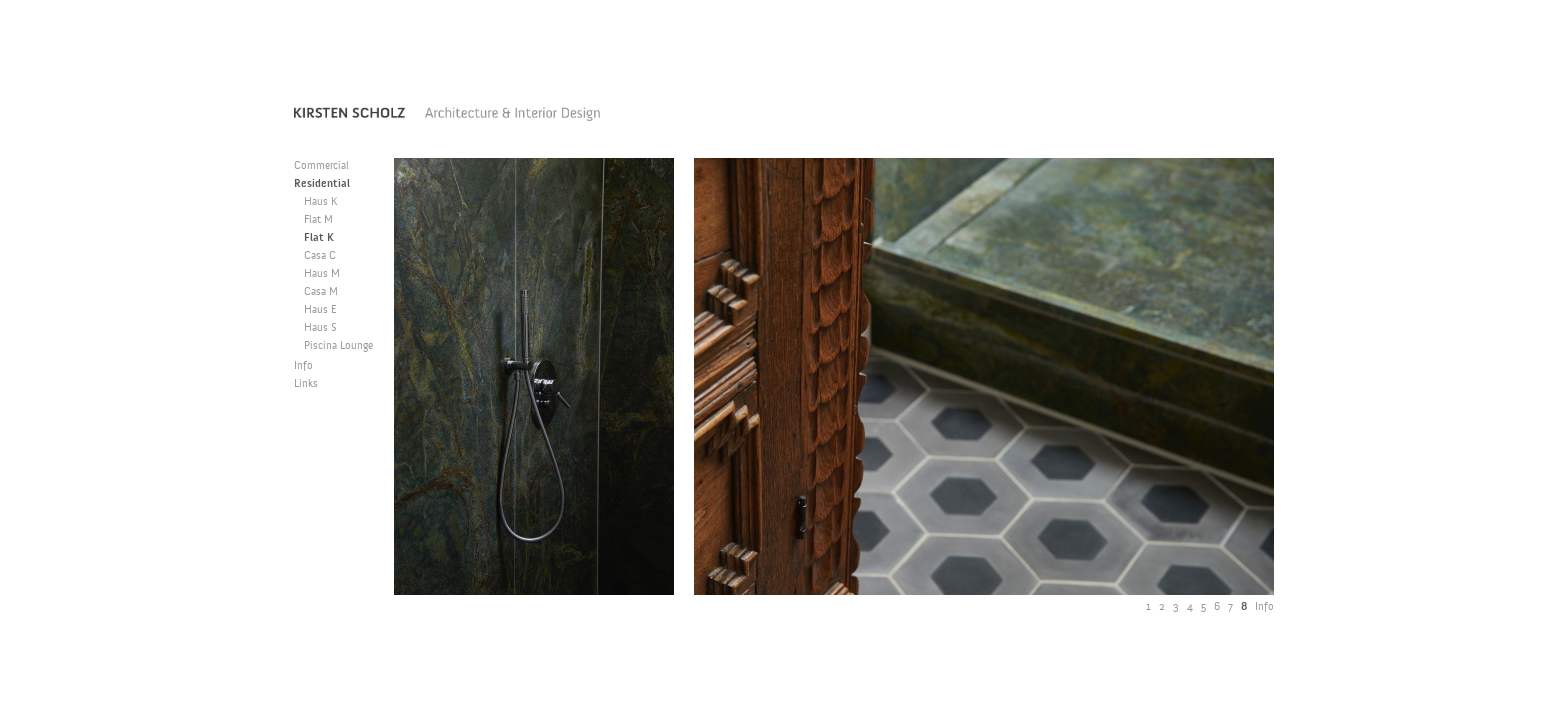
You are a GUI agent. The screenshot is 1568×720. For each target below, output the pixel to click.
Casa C (320, 256)
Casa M (321, 292)
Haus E (320, 310)
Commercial (321, 166)
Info (303, 366)
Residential (322, 184)
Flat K (319, 238)
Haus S (320, 328)
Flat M (318, 220)
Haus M (322, 274)
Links (306, 384)
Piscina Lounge (338, 346)
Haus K (321, 202)
